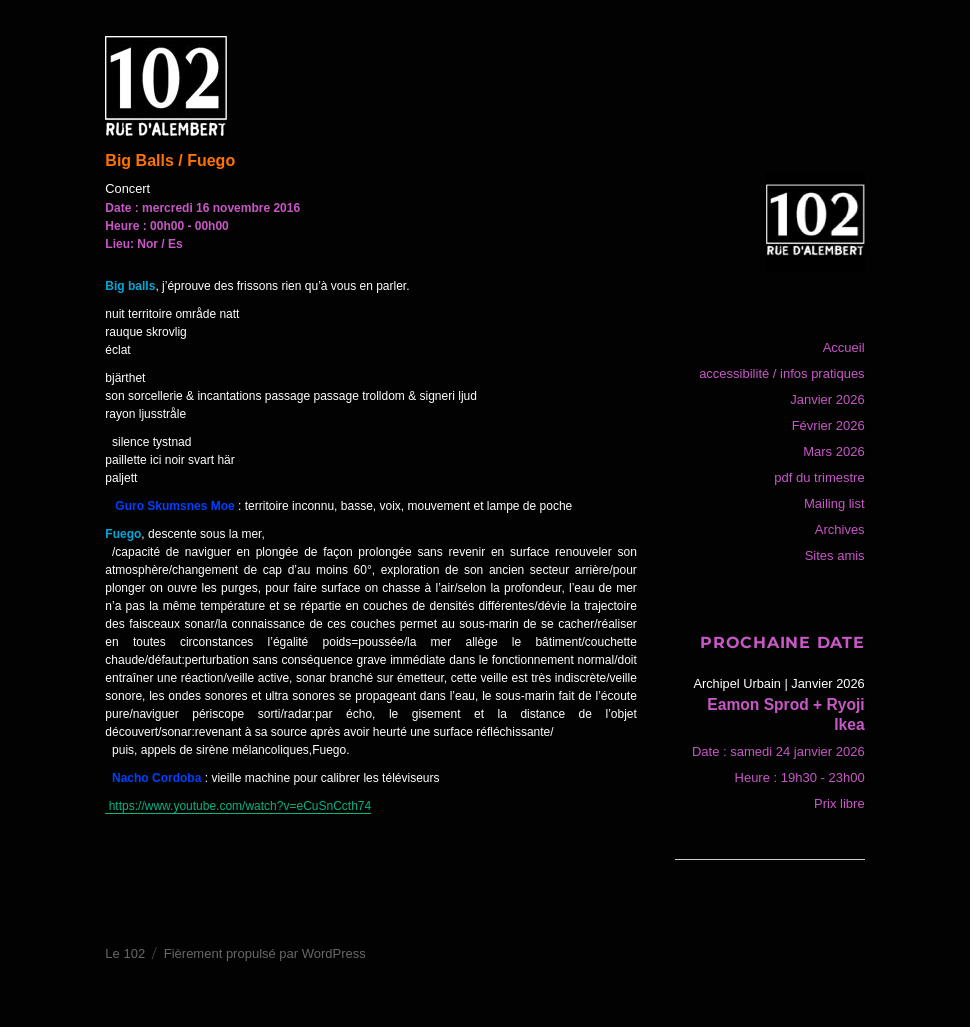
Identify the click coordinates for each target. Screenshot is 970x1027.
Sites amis (835, 555)
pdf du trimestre (819, 477)
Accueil (844, 347)
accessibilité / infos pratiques (781, 373)
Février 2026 (828, 425)
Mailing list (834, 503)
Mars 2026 (833, 451)
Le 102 (125, 953)
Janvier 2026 (827, 399)
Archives (840, 529)
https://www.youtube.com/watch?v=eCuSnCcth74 (238, 806)
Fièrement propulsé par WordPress (265, 953)
